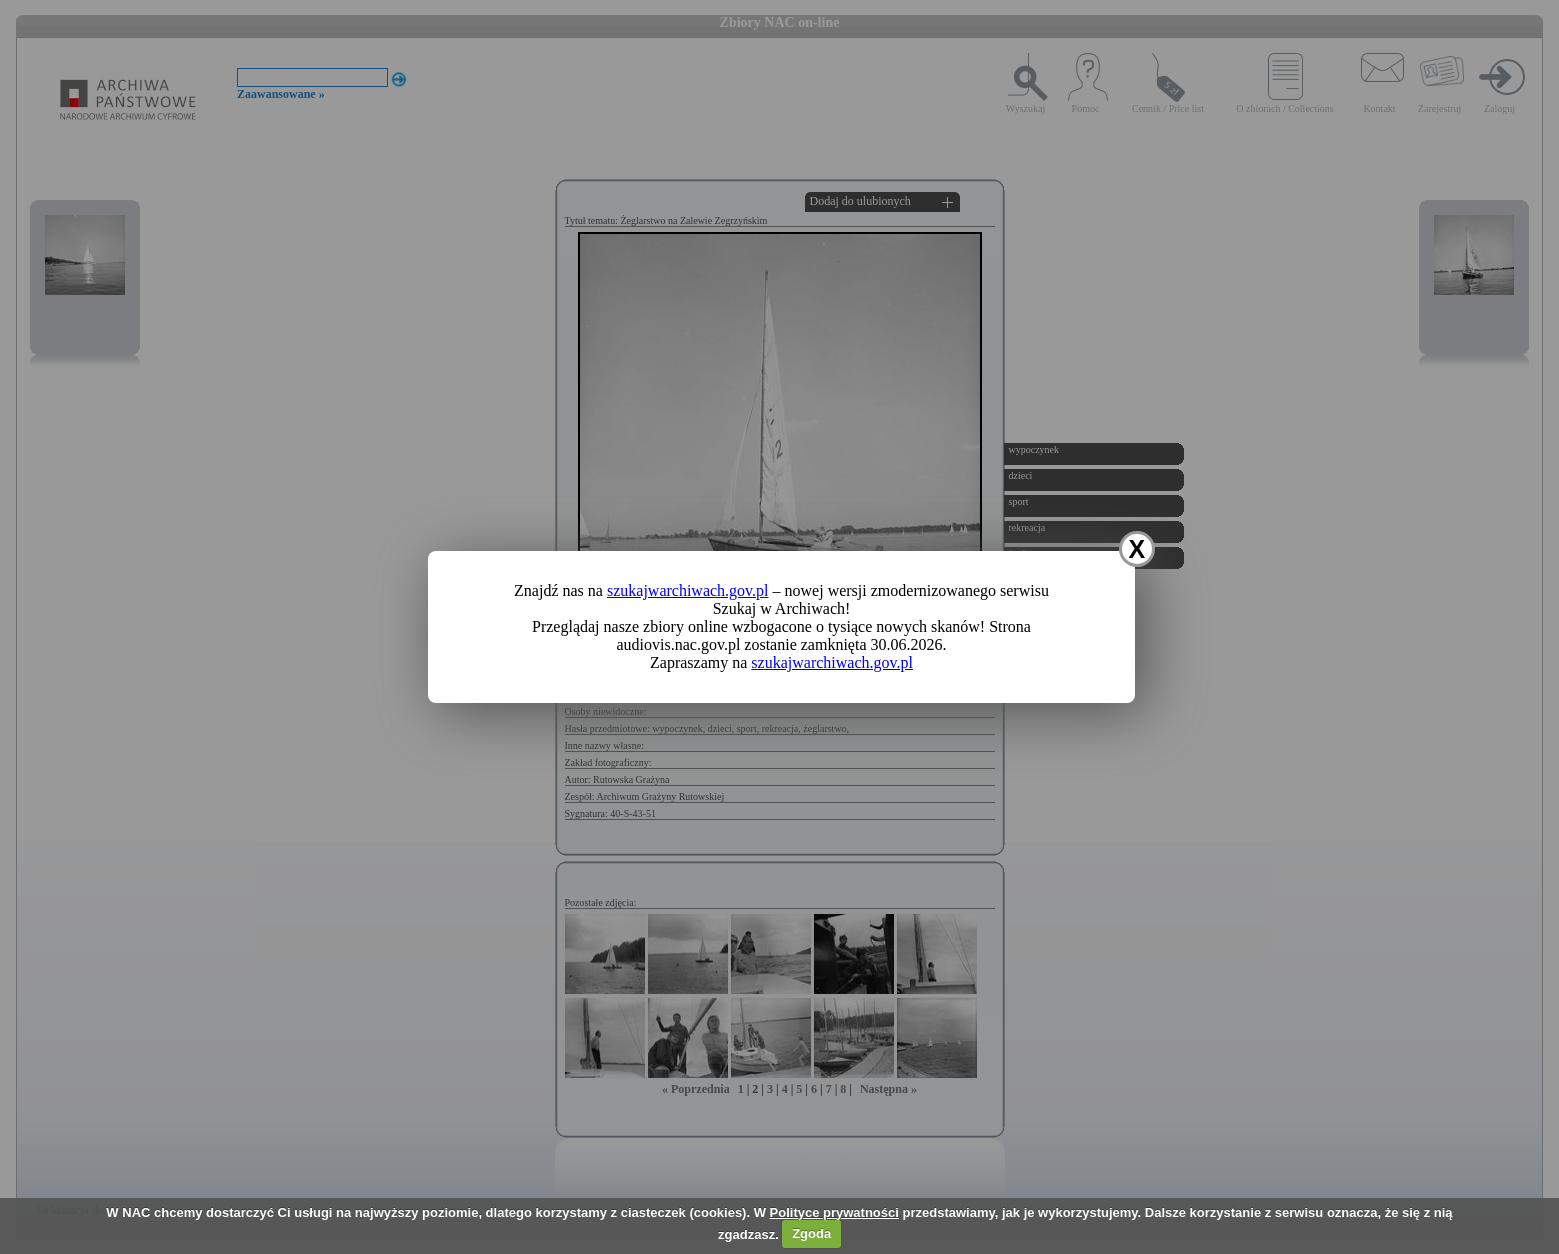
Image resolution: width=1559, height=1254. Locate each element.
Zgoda (811, 1233)
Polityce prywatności (834, 1212)
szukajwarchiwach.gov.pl (688, 590)
